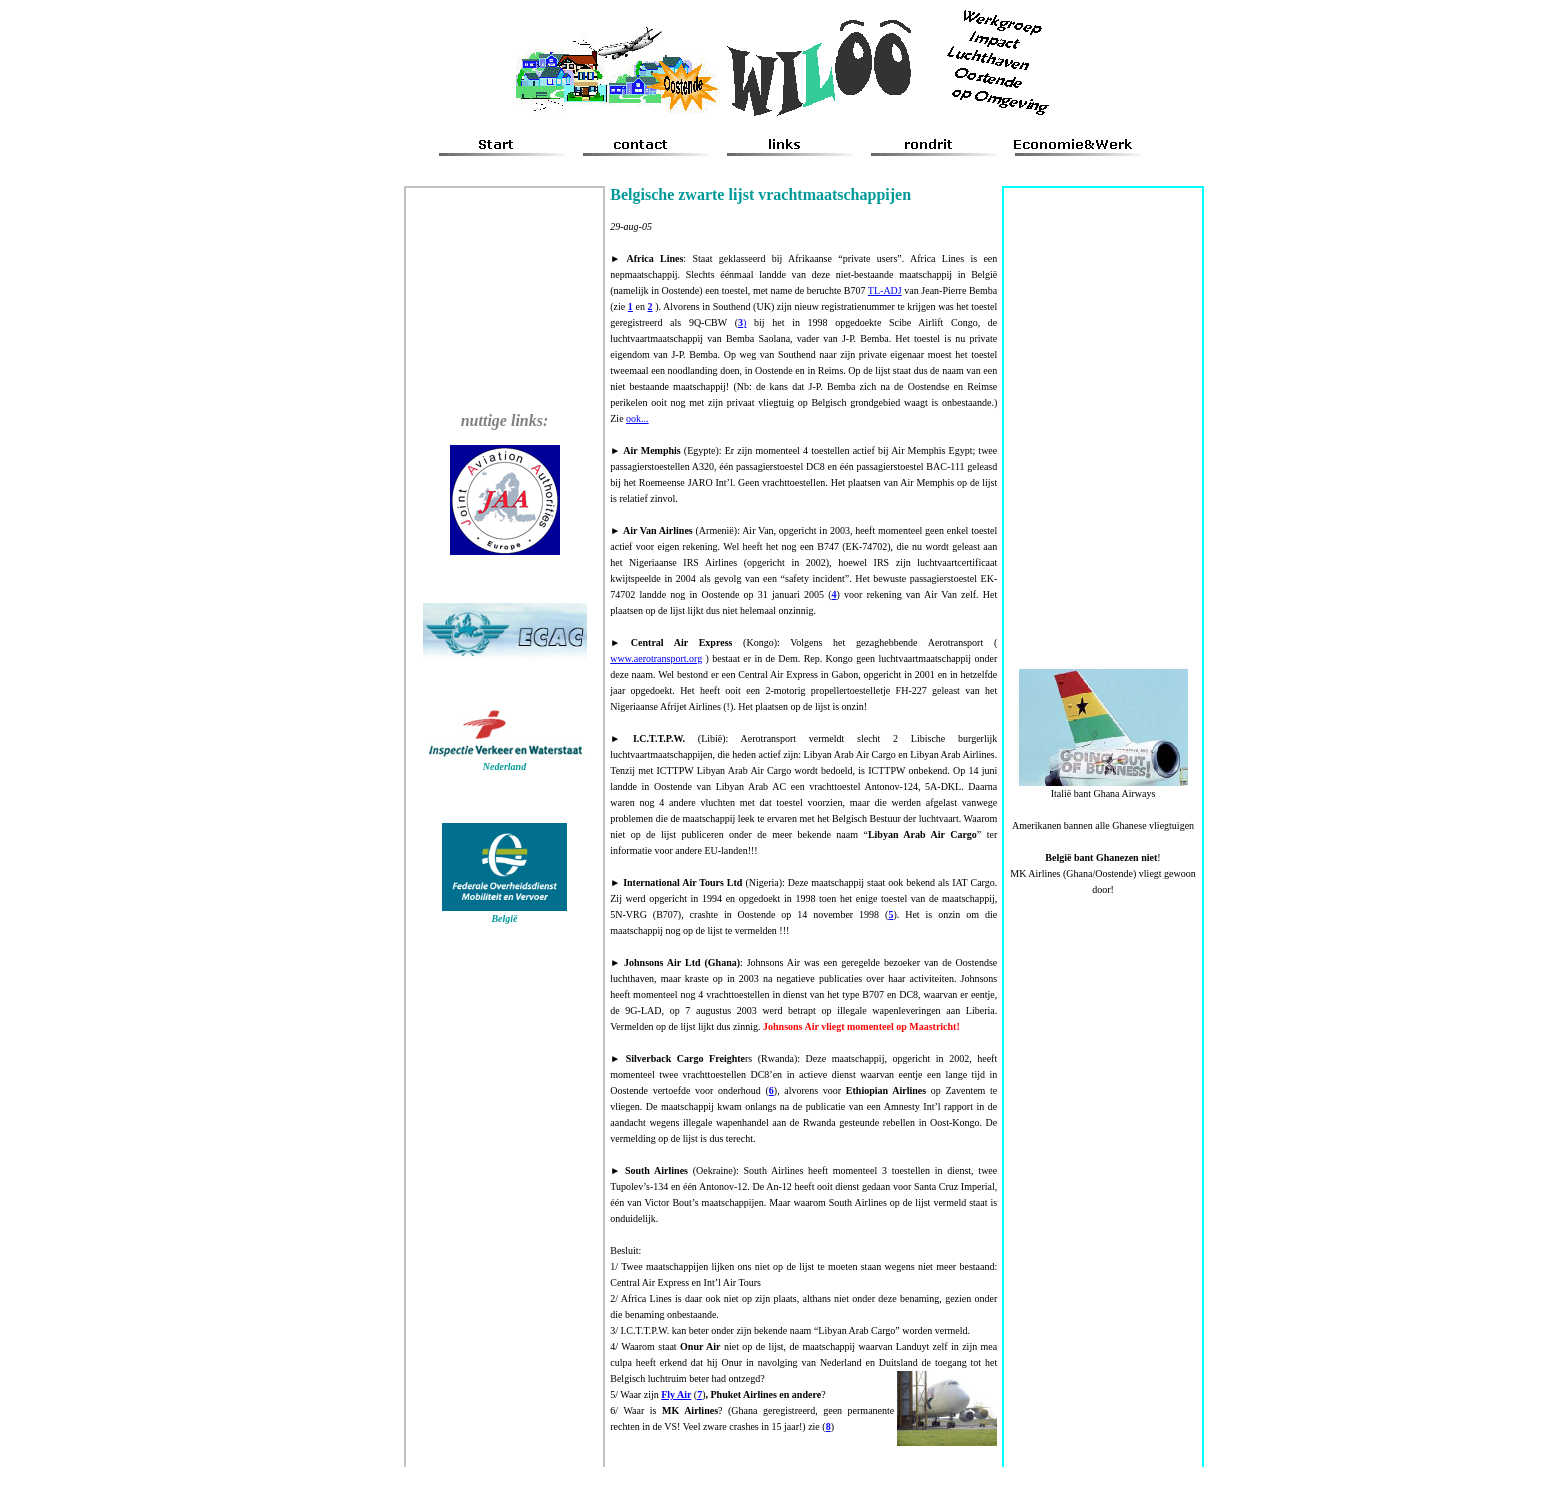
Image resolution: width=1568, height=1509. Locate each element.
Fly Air (676, 1394)
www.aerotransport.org (656, 658)
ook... (637, 418)
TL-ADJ (885, 290)
